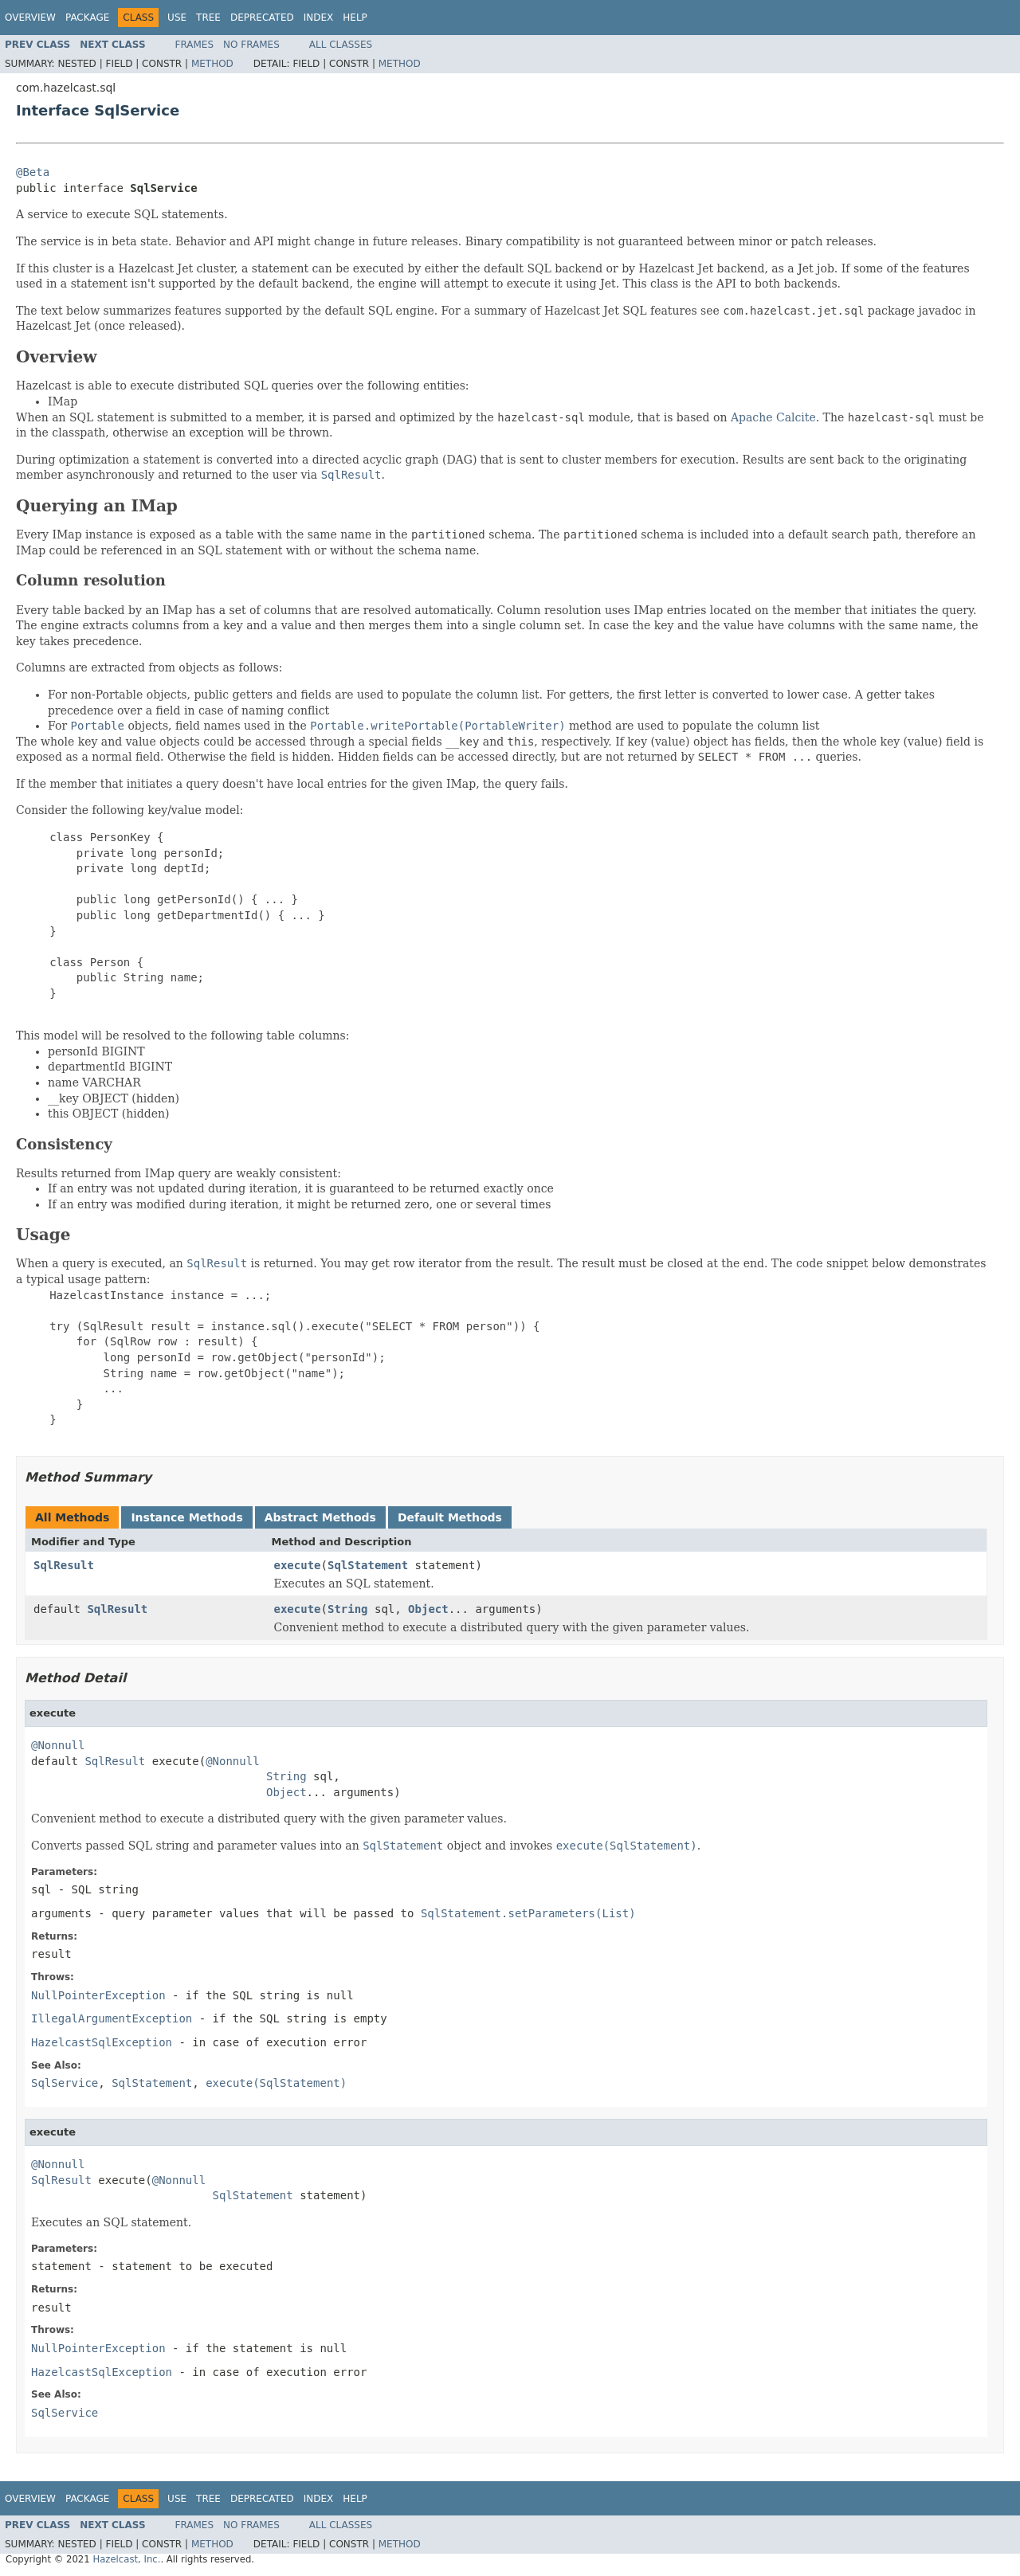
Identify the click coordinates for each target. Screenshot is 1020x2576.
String (348, 1609)
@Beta (32, 172)
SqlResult (63, 1565)
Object (428, 1609)
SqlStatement (368, 1565)
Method (212, 63)
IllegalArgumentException (111, 2018)
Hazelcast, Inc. (126, 2559)
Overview (30, 17)
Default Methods (450, 1517)
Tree (208, 17)
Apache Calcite (773, 417)
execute (297, 1565)
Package (87, 17)
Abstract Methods (320, 1517)
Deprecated (262, 17)
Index (319, 17)
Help (355, 17)
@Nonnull (57, 1745)
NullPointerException (98, 1995)
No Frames (251, 44)
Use (176, 17)
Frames (194, 44)
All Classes (340, 44)
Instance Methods (186, 1517)
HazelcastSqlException (101, 2042)
